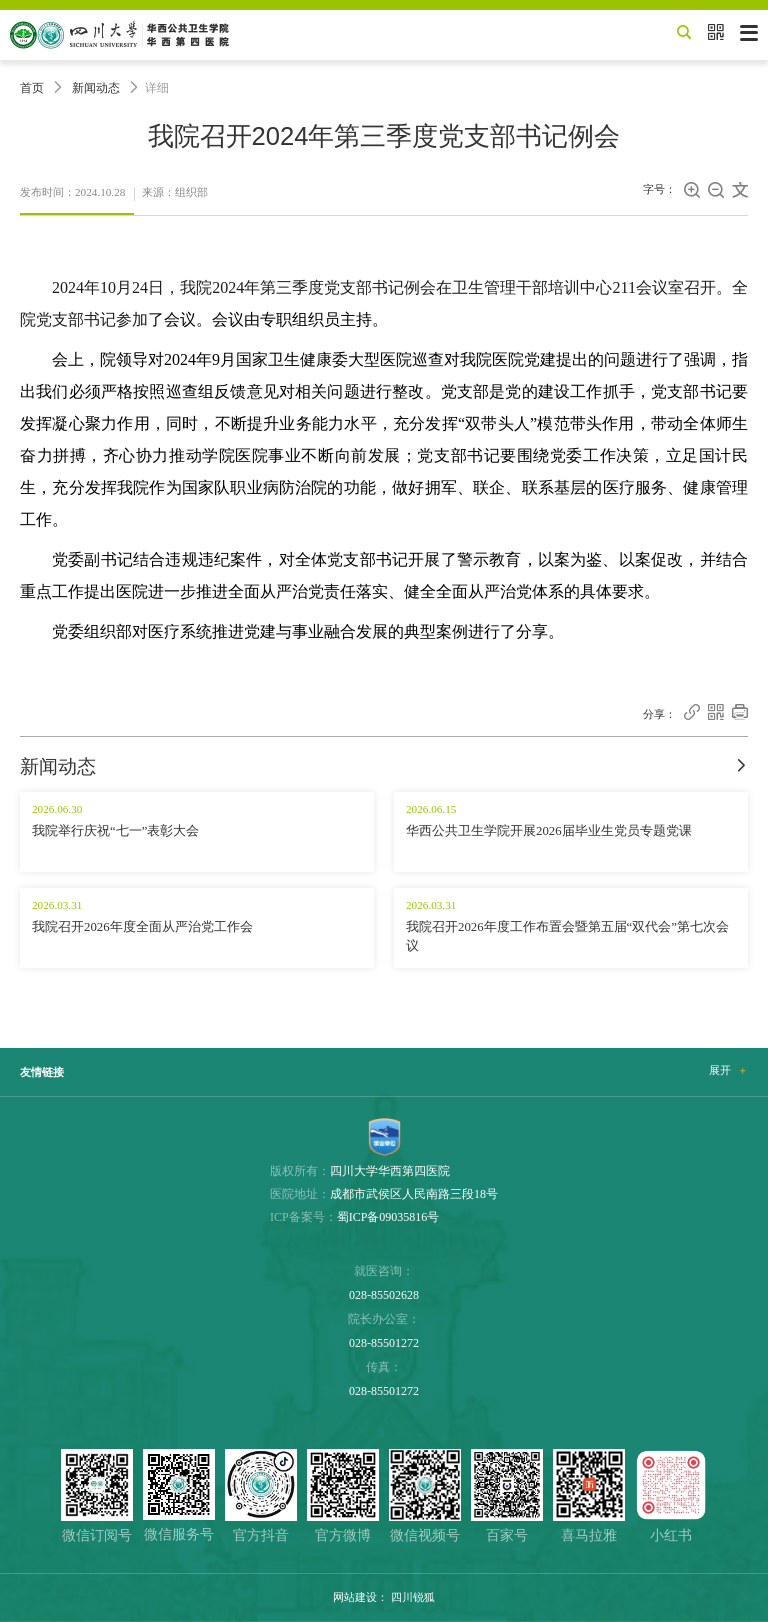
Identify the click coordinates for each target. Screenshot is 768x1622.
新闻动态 (96, 88)
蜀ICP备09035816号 (388, 1217)
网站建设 (355, 1597)
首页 (32, 88)
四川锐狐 (413, 1597)
